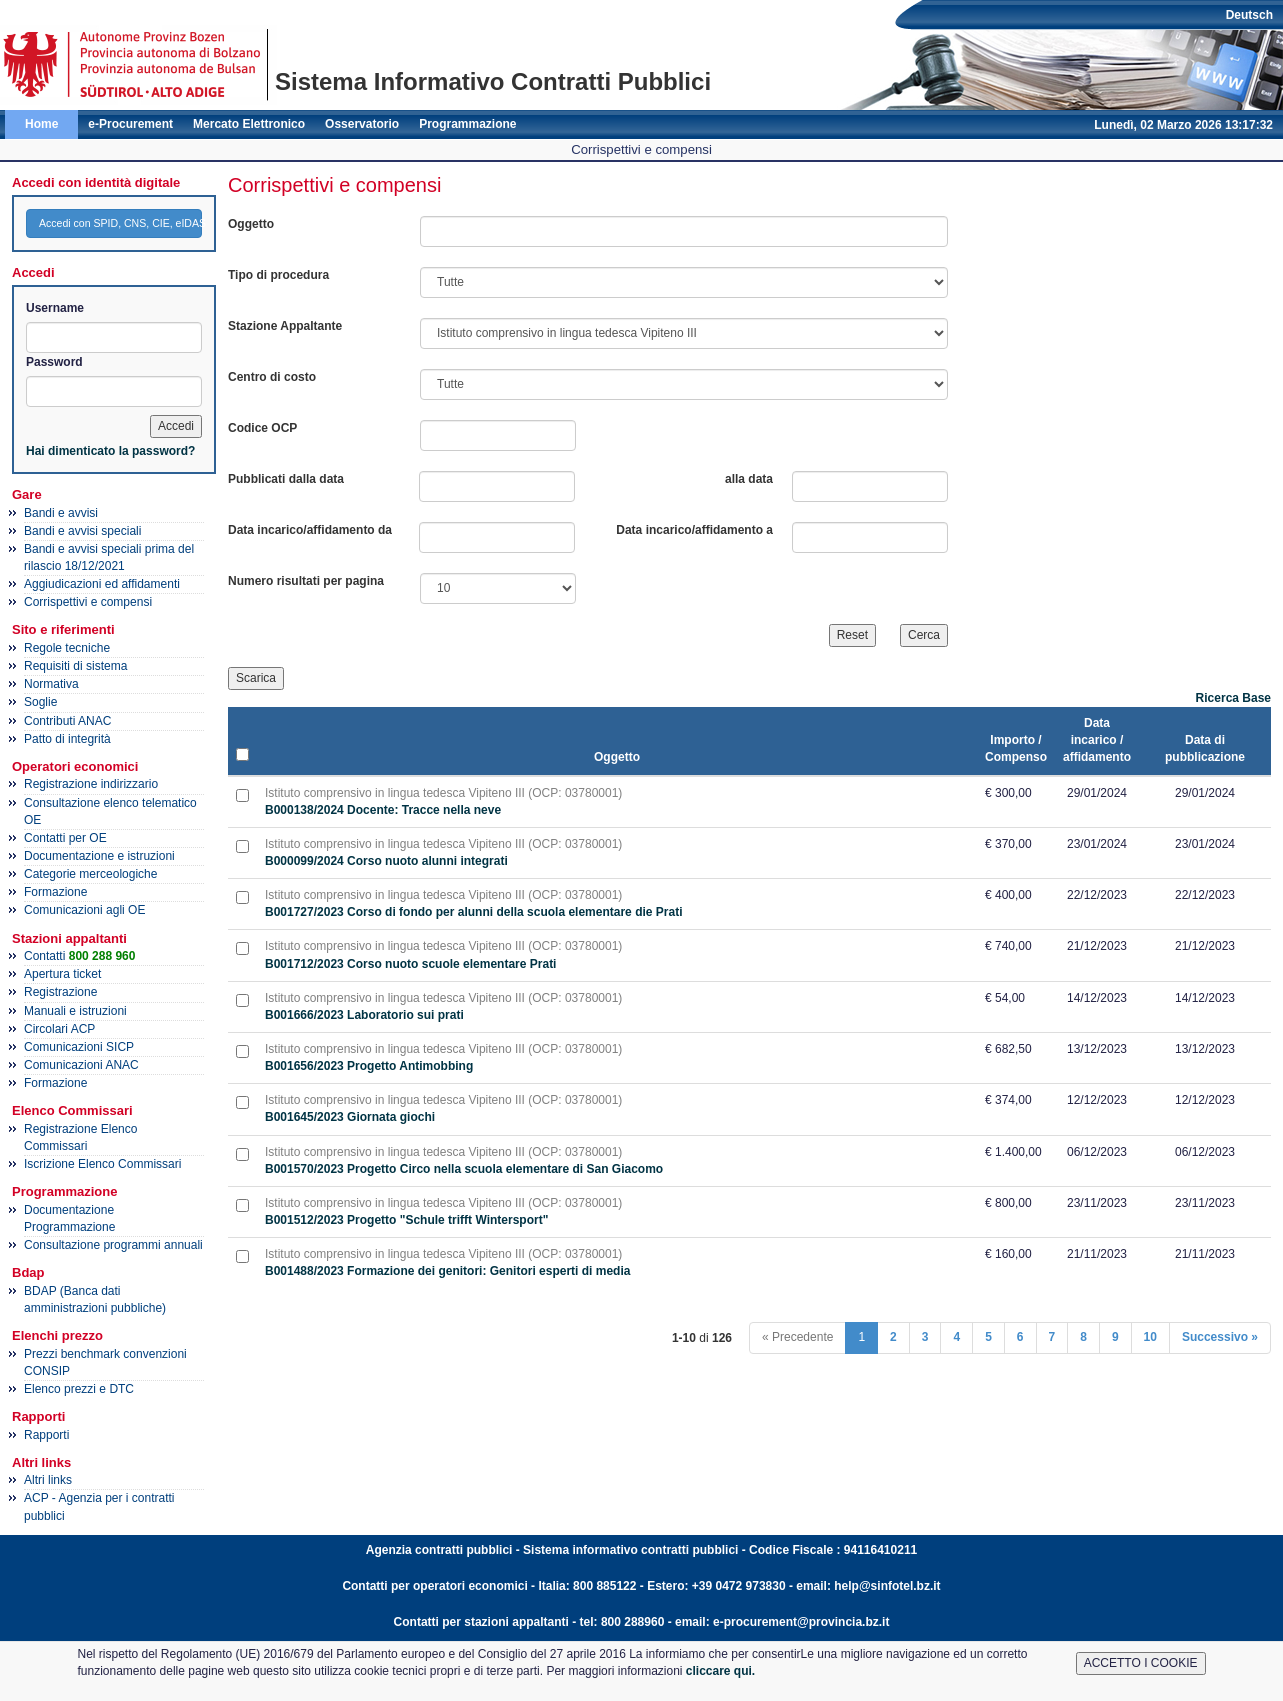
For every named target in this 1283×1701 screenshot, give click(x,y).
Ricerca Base (1233, 698)
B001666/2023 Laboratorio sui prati (364, 1015)
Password (54, 362)
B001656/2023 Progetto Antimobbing (369, 1066)
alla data (749, 479)
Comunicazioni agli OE (84, 910)
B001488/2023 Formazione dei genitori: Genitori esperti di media (447, 1271)
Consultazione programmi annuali (113, 1245)
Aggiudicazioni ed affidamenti (102, 584)
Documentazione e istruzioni (99, 856)
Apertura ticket (62, 974)
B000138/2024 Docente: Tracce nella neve (383, 810)
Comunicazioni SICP (79, 1047)
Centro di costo (272, 377)
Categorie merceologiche (90, 874)
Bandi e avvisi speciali (82, 531)
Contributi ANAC (67, 721)
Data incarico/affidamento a (694, 530)
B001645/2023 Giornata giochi (350, 1117)
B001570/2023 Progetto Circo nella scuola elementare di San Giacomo (464, 1169)
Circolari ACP (59, 1029)
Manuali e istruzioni (75, 1011)
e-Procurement (130, 124)
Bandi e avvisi (61, 513)
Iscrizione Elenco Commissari (102, 1164)
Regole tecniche (67, 648)
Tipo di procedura (278, 275)
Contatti (79, 956)
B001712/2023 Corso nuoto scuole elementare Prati (410, 964)
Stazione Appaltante (285, 326)
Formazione (55, 892)
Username (55, 308)
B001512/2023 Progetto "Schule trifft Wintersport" (406, 1220)
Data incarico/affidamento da (310, 530)
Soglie (40, 702)
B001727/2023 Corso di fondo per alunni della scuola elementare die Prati (473, 912)
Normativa (51, 684)
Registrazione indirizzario (91, 784)
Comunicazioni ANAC (81, 1065)
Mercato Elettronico (249, 124)
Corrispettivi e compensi (88, 602)
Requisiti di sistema (75, 666)
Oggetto (251, 224)
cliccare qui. (720, 1671)
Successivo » (1220, 1337)
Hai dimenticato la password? (110, 451)
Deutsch (1249, 15)
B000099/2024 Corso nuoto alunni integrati (386, 861)
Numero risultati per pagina (306, 581)
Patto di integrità (67, 739)
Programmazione (467, 124)
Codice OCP (262, 428)
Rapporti (46, 1435)
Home (41, 124)
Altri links (48, 1480)
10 (1150, 1337)
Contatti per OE (65, 838)
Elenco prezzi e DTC (79, 1389)
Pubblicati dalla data (286, 479)
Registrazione (60, 992)
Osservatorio (362, 124)
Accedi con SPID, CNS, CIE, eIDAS (120, 223)
